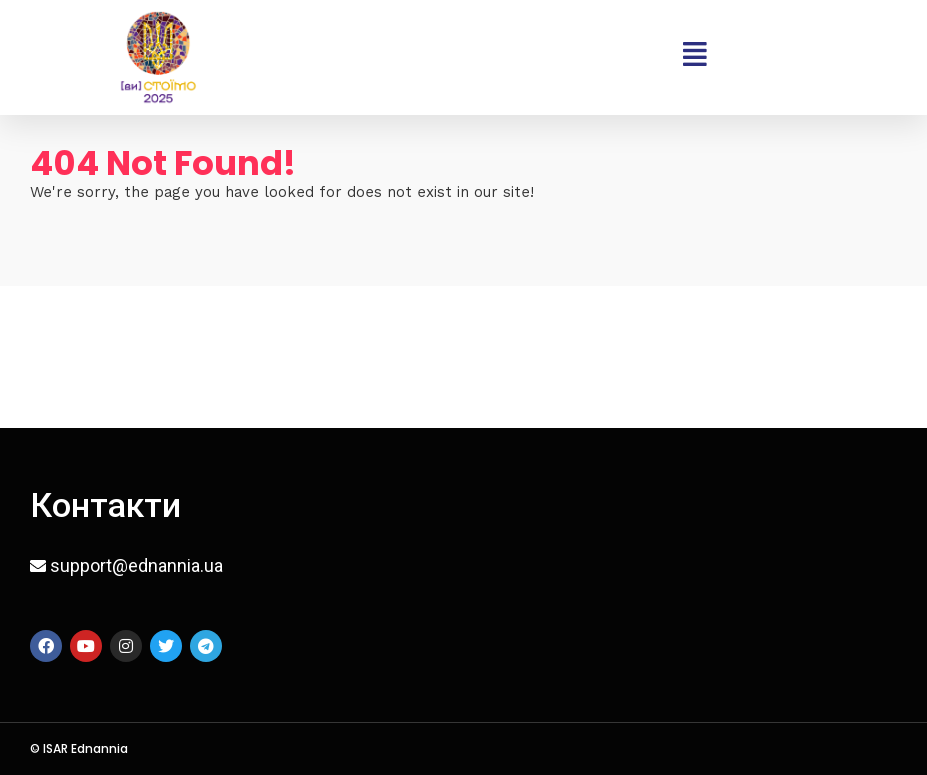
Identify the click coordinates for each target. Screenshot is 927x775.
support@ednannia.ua (136, 565)
